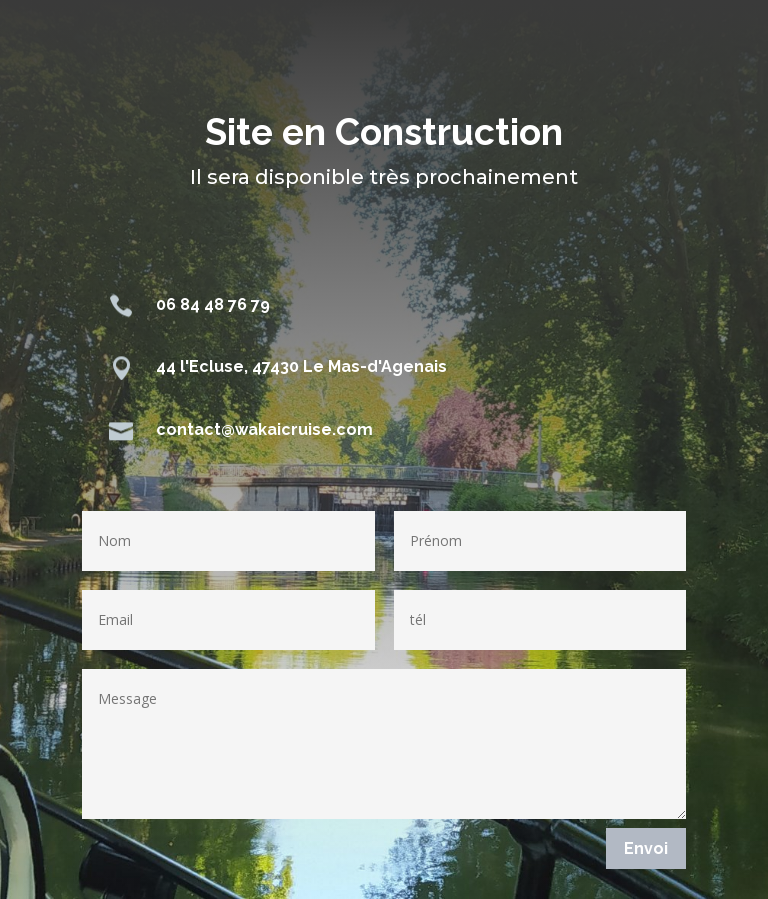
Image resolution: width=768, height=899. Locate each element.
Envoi (646, 848)
